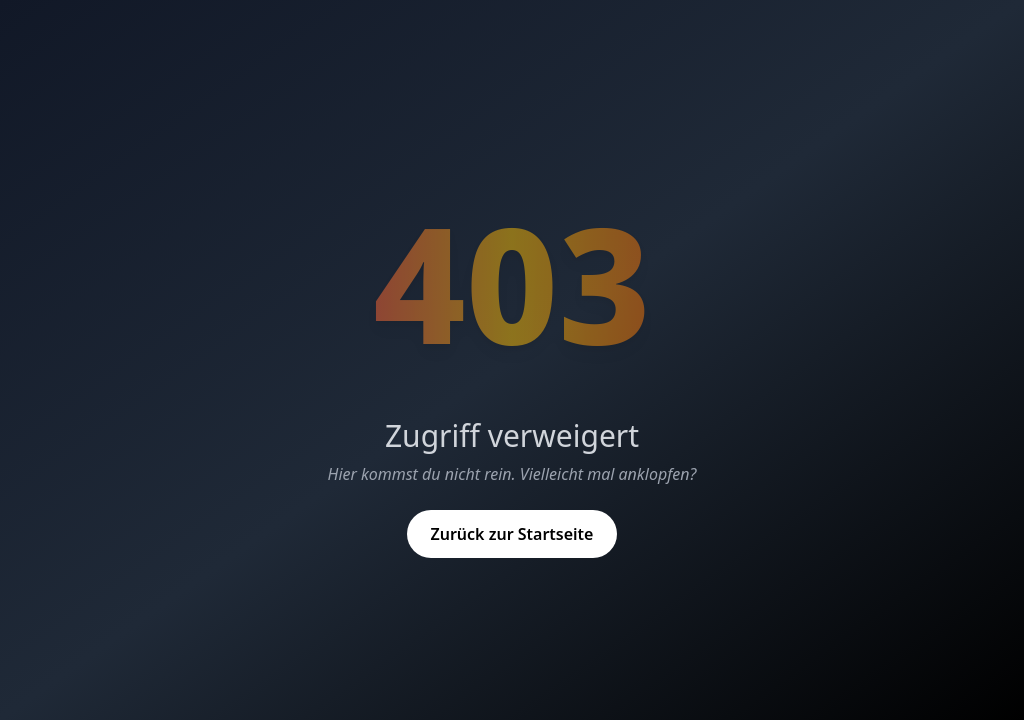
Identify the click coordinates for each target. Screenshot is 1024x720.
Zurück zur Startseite (512, 534)
